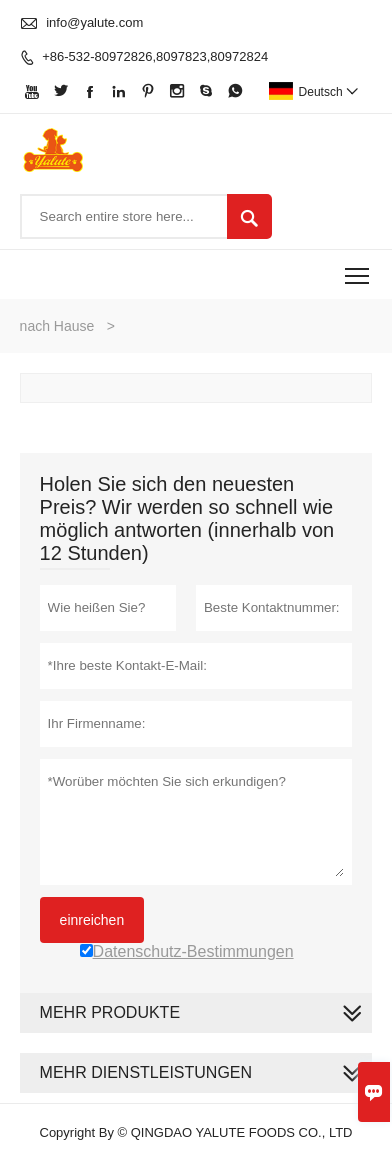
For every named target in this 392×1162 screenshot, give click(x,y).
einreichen (92, 920)
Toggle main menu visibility (358, 268)
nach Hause (57, 326)
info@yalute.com (94, 22)
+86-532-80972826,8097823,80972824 (155, 56)
